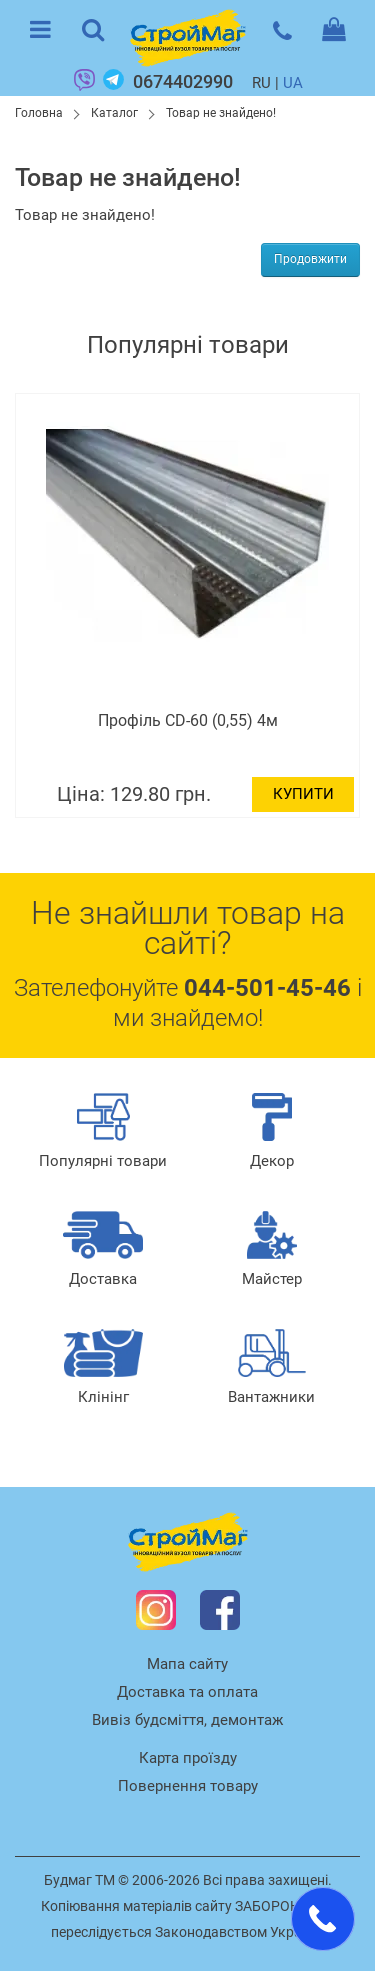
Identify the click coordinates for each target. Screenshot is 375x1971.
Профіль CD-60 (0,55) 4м (193, 720)
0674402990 (183, 81)
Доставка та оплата (187, 1692)
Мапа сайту (187, 1664)
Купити (308, 794)
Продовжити (310, 259)
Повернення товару (188, 1786)
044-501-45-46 (267, 988)
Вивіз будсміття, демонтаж (187, 1720)
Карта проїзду (188, 1758)
